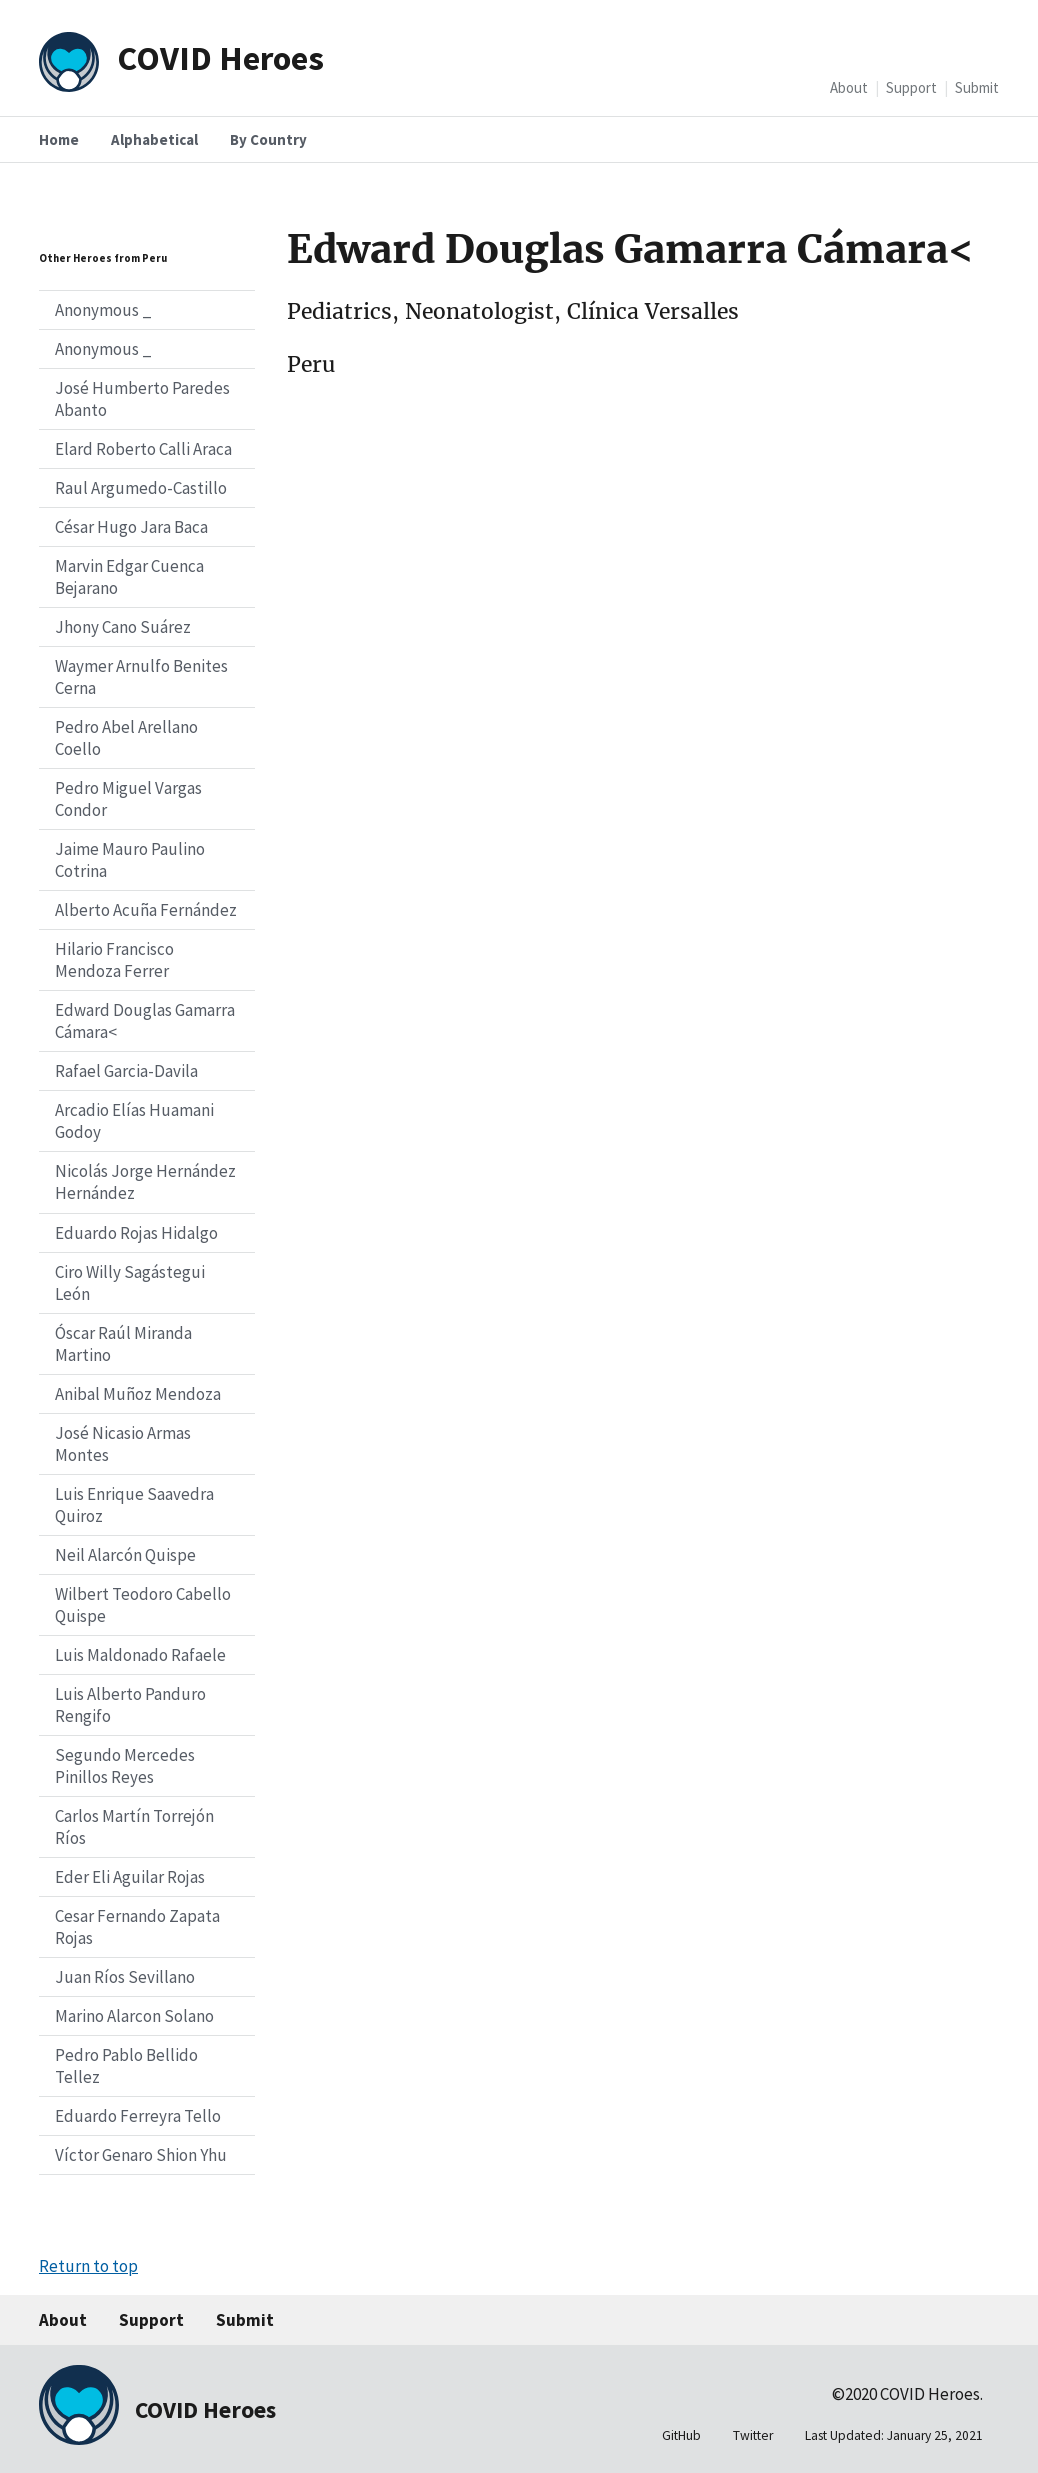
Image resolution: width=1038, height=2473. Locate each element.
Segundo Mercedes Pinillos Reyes (125, 1766)
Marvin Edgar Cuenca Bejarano (129, 577)
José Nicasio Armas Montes (123, 1444)
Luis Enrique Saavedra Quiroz (134, 1505)
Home (59, 139)
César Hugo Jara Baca (131, 527)
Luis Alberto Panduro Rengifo (130, 1705)
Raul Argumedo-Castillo (141, 488)
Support (911, 87)
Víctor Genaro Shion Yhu (141, 2155)
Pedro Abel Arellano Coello (126, 738)
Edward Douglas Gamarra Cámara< (145, 1021)
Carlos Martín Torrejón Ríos (134, 1827)
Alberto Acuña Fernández (146, 910)
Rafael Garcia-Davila (126, 1071)
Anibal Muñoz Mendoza (138, 1394)
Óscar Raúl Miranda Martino (123, 1344)
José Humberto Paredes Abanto (142, 399)
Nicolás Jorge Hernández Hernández (145, 1182)
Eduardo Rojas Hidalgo (136, 1233)
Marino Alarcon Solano (134, 2016)
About (849, 87)
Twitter (753, 2435)
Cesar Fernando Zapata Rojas (137, 1927)
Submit (977, 87)
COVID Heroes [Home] (220, 57)
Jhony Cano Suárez (123, 627)
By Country (268, 139)
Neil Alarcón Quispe (125, 1555)
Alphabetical (154, 139)
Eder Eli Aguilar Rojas (130, 1877)
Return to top (88, 2266)
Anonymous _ (103, 310)
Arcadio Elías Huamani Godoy (134, 1121)
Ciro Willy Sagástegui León (130, 1283)
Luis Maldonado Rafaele (140, 1655)
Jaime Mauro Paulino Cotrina (130, 860)
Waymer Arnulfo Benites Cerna (141, 677)
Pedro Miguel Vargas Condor (128, 799)
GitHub (681, 2435)
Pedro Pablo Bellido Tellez (126, 2066)
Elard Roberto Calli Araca (143, 449)
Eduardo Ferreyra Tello (138, 2116)
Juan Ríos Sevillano (125, 1977)
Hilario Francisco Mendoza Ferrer (114, 960)
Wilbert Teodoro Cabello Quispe (143, 1605)
